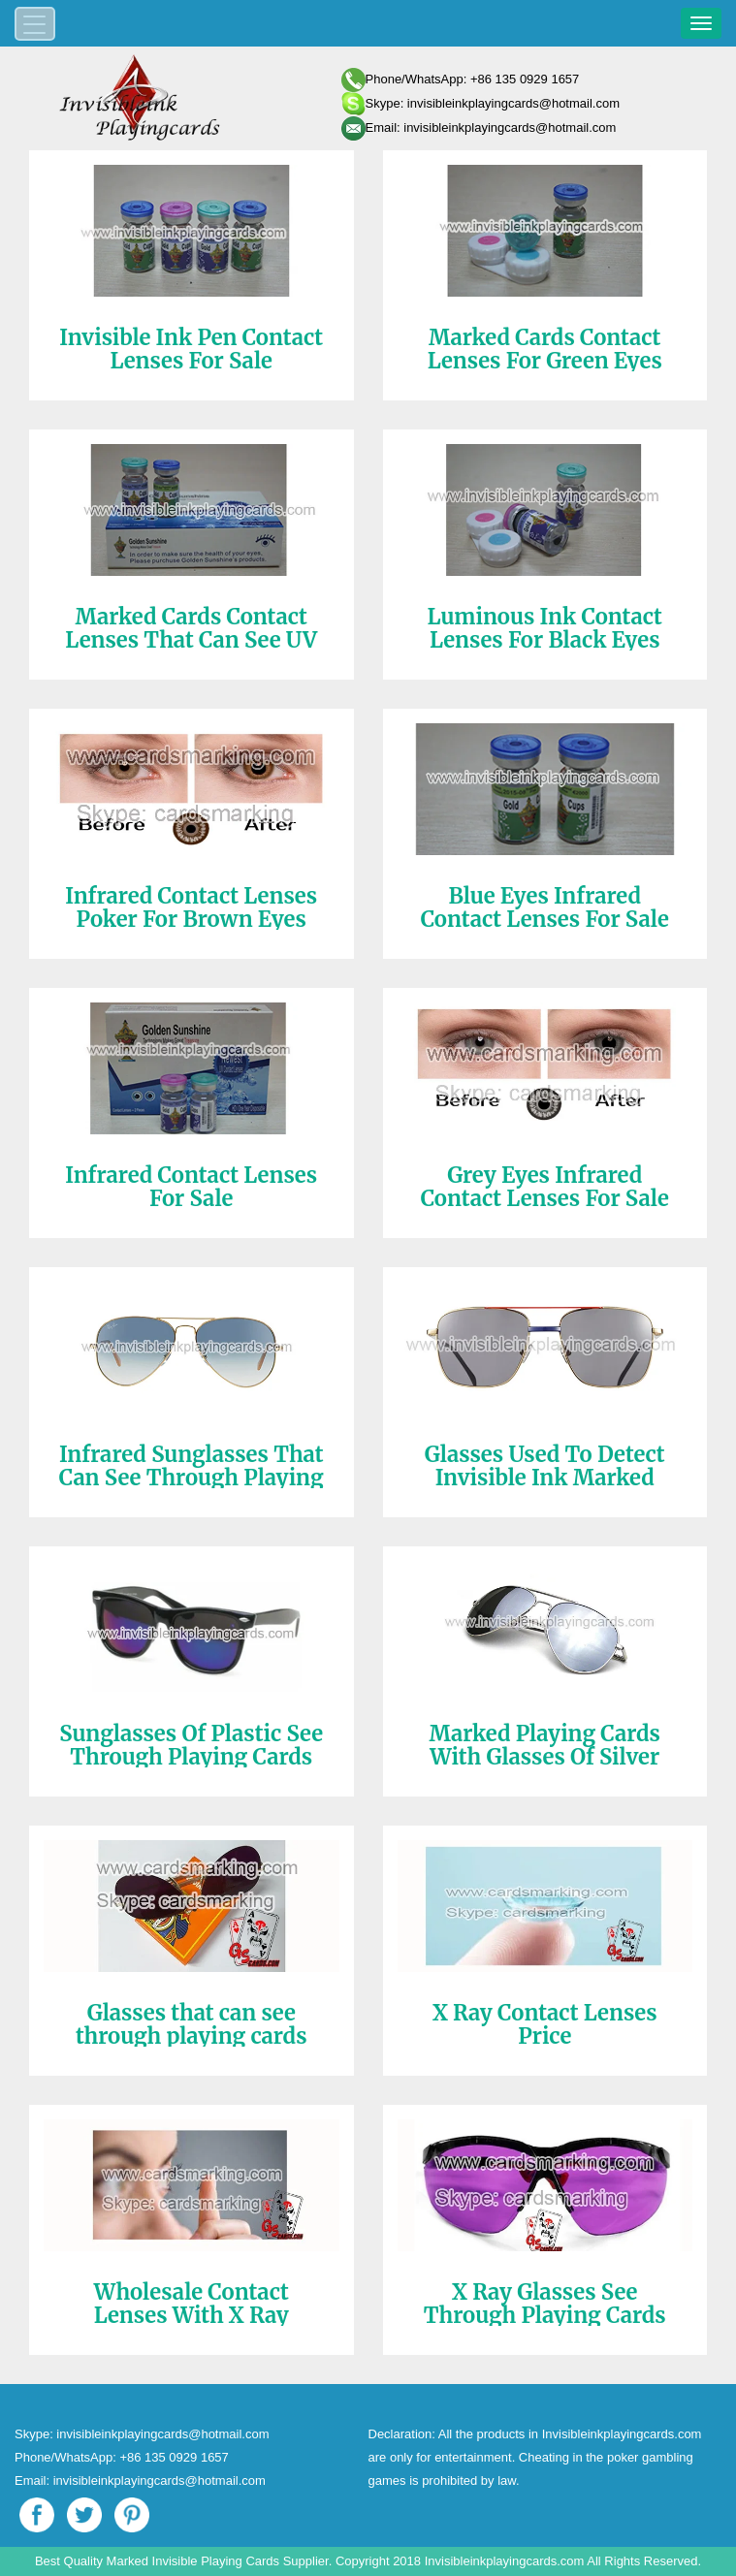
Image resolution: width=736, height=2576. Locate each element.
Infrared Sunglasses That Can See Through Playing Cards (191, 1477)
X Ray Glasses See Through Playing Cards (545, 2303)
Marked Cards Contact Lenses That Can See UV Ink (191, 640)
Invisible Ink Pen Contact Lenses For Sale (191, 349)
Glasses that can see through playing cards (191, 2024)
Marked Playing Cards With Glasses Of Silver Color (545, 1757)
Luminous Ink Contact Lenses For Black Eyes (545, 628)
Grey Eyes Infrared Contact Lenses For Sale (545, 1186)
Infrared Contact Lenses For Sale (191, 1186)
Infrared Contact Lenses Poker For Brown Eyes (191, 907)
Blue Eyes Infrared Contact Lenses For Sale (545, 907)
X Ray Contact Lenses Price (544, 2024)
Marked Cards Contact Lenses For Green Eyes (545, 349)
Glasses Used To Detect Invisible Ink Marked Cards (545, 1477)
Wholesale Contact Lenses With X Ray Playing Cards (191, 2315)
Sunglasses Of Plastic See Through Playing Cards (191, 1745)
